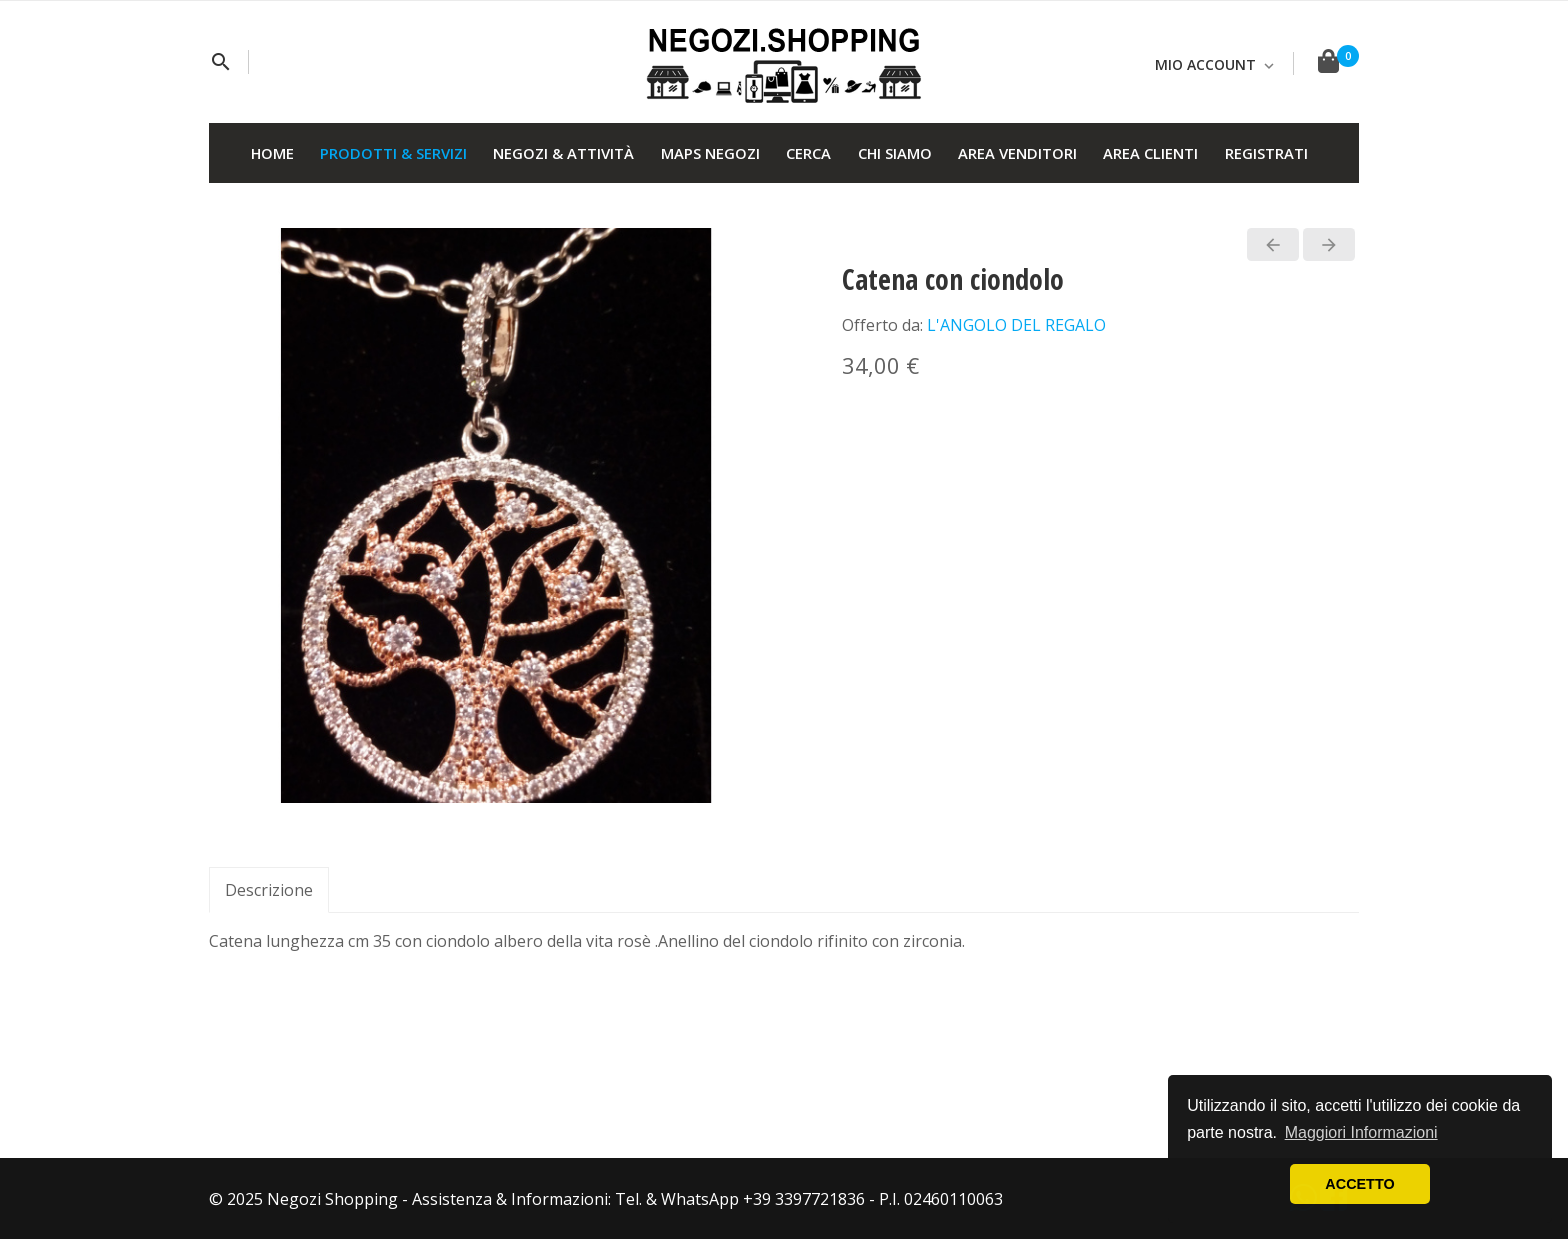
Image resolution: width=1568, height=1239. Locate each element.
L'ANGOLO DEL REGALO (1016, 325)
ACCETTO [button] (1359, 1184)
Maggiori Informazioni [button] (1361, 1132)
